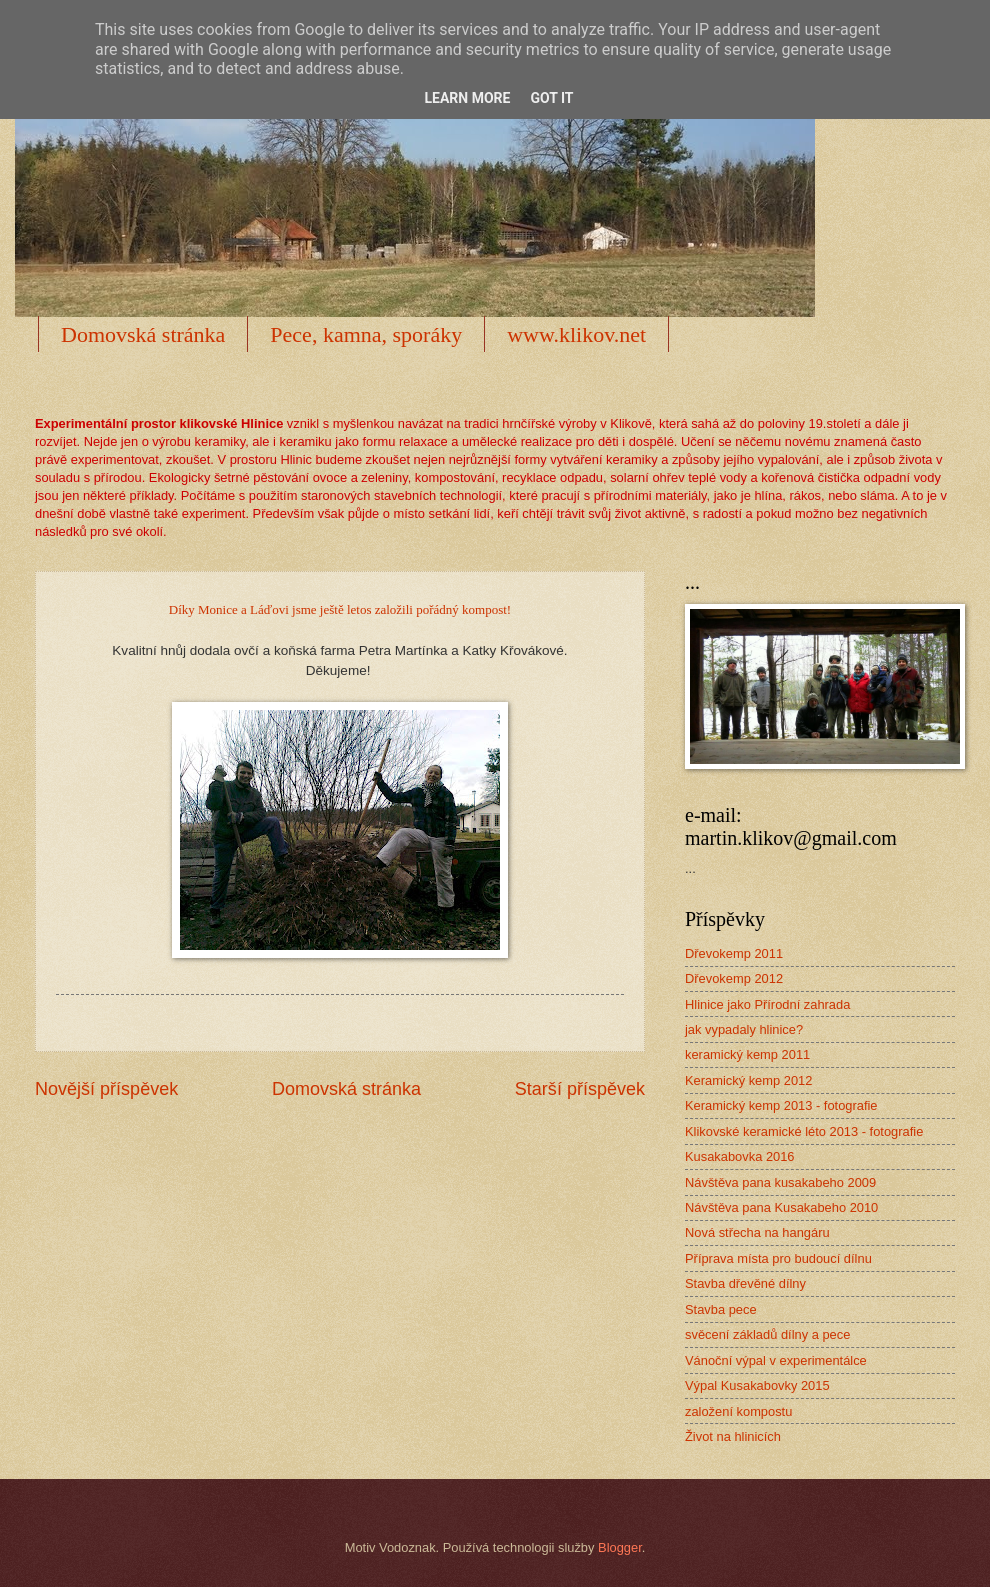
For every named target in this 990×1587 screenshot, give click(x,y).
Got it (551, 98)
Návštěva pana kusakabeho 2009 (780, 1182)
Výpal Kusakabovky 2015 (757, 1385)
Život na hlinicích (733, 1436)
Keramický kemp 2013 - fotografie (781, 1105)
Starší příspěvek (580, 1089)
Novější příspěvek (106, 1089)
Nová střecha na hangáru (757, 1232)
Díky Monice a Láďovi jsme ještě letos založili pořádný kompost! (340, 609)
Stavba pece (721, 1309)
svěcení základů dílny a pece (767, 1334)
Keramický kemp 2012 (748, 1080)
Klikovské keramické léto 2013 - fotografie (804, 1131)
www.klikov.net (576, 334)
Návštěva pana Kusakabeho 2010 (781, 1207)
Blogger (620, 1547)
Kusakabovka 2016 (740, 1156)
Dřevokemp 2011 (734, 953)
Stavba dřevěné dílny (745, 1283)
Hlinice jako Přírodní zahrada (767, 1004)
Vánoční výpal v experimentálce (776, 1360)
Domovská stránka (143, 334)
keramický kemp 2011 (747, 1054)
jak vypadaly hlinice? (744, 1029)
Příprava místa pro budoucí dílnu (778, 1258)
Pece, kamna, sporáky (366, 334)
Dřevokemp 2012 (734, 978)
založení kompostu (738, 1411)
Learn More (467, 98)
